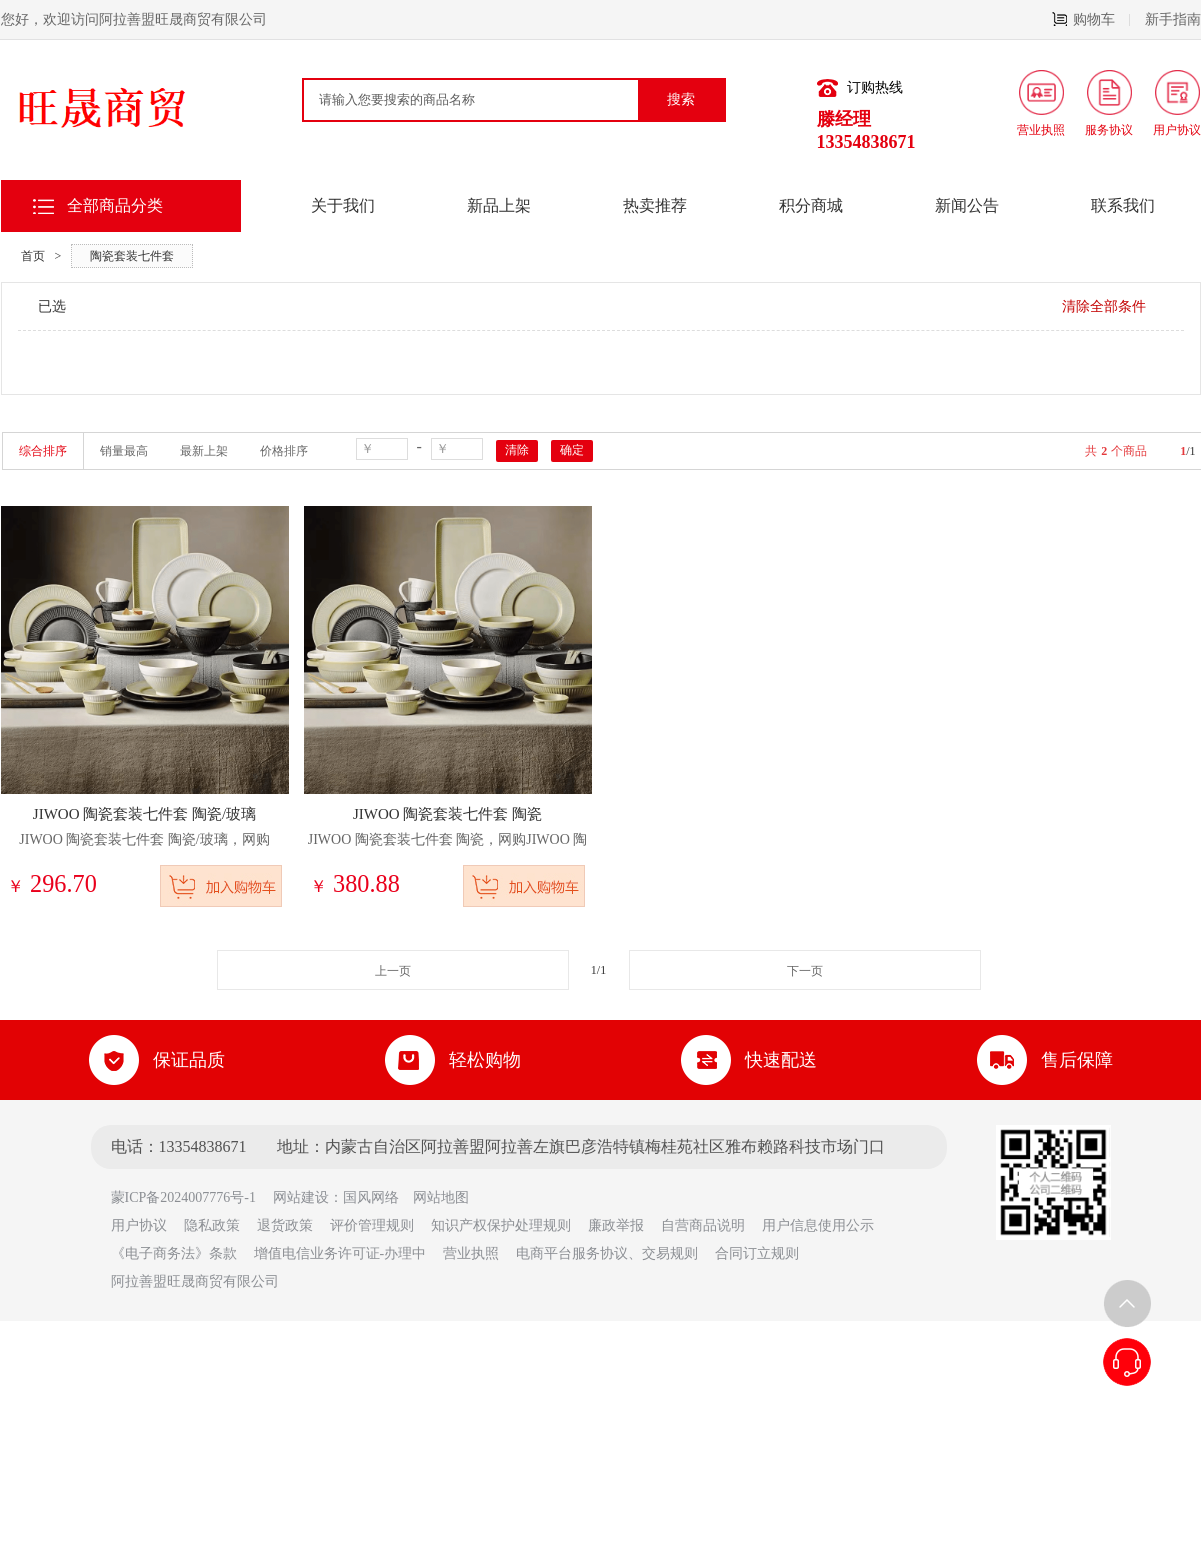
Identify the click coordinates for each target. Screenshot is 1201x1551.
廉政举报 (616, 1225)
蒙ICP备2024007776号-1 (190, 1197)
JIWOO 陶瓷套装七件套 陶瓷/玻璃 (144, 814)
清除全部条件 (1104, 306)
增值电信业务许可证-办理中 (340, 1253)
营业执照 (471, 1253)
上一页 (393, 971)
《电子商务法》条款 (174, 1253)
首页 (33, 256)
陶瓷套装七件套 (132, 256)
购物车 (1091, 19)
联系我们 (1123, 205)
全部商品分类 (115, 205)
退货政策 (285, 1225)
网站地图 (441, 1197)
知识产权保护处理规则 (501, 1225)
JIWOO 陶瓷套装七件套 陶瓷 (447, 814)
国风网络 (371, 1197)
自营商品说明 (703, 1225)
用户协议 (139, 1225)
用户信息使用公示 (818, 1225)
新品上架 (499, 205)
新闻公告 (967, 205)
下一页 (805, 971)
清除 (517, 450)
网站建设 (301, 1197)
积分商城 (811, 205)
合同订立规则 (757, 1253)
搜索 (681, 99)
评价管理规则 (372, 1225)
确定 (572, 450)
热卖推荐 (655, 205)
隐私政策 (212, 1225)
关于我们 (343, 205)
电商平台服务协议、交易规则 (607, 1253)
